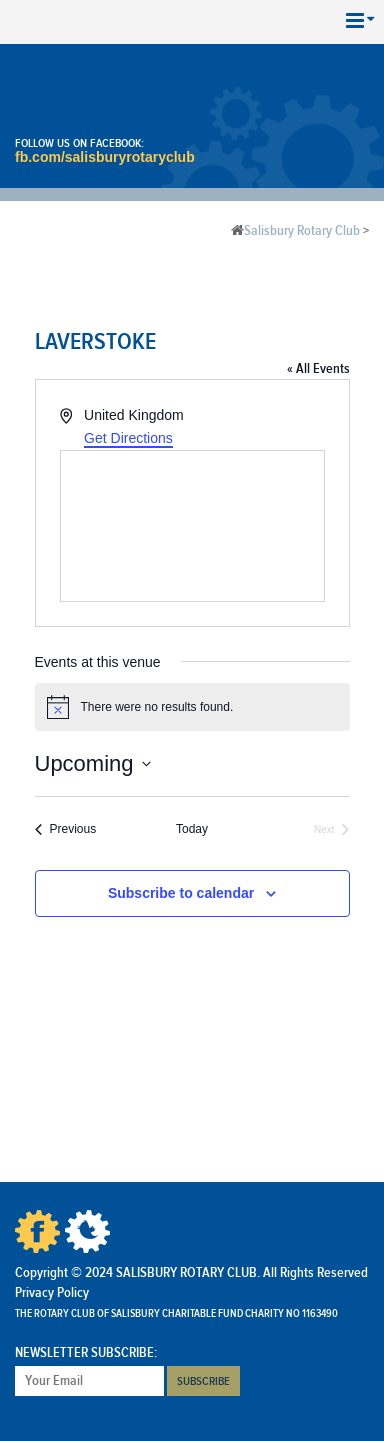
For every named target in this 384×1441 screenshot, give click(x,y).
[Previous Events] (66, 829)
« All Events (318, 369)
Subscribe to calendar (181, 893)
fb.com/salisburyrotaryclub (105, 157)
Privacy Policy (52, 1293)
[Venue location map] (192, 526)
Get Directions (128, 438)
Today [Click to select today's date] (192, 829)
